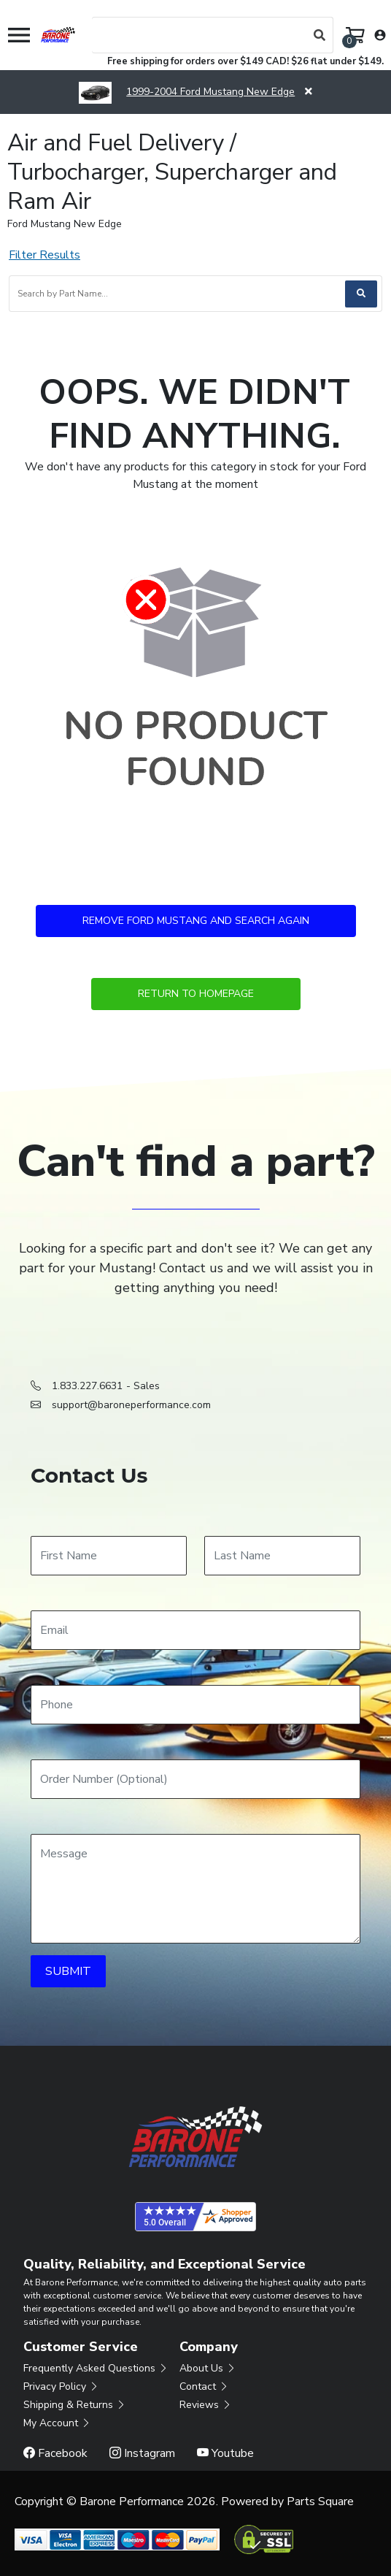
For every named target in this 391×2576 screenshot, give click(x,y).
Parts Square (320, 2501)
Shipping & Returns (74, 2405)
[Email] (195, 1630)
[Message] (195, 1889)
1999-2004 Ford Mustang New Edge (187, 92)
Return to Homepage (196, 994)
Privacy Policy (61, 2386)
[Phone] (195, 1704)
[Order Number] (195, 1779)
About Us (207, 2368)
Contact (204, 2386)
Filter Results (44, 255)
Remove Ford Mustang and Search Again (195, 921)
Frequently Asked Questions (96, 2368)
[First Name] (109, 1555)
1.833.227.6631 (87, 1386)
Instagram (142, 2453)
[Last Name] (282, 1555)
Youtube (225, 2453)
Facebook (55, 2453)
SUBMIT (68, 1971)
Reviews (205, 2405)
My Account (57, 2423)
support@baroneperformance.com (131, 1405)
